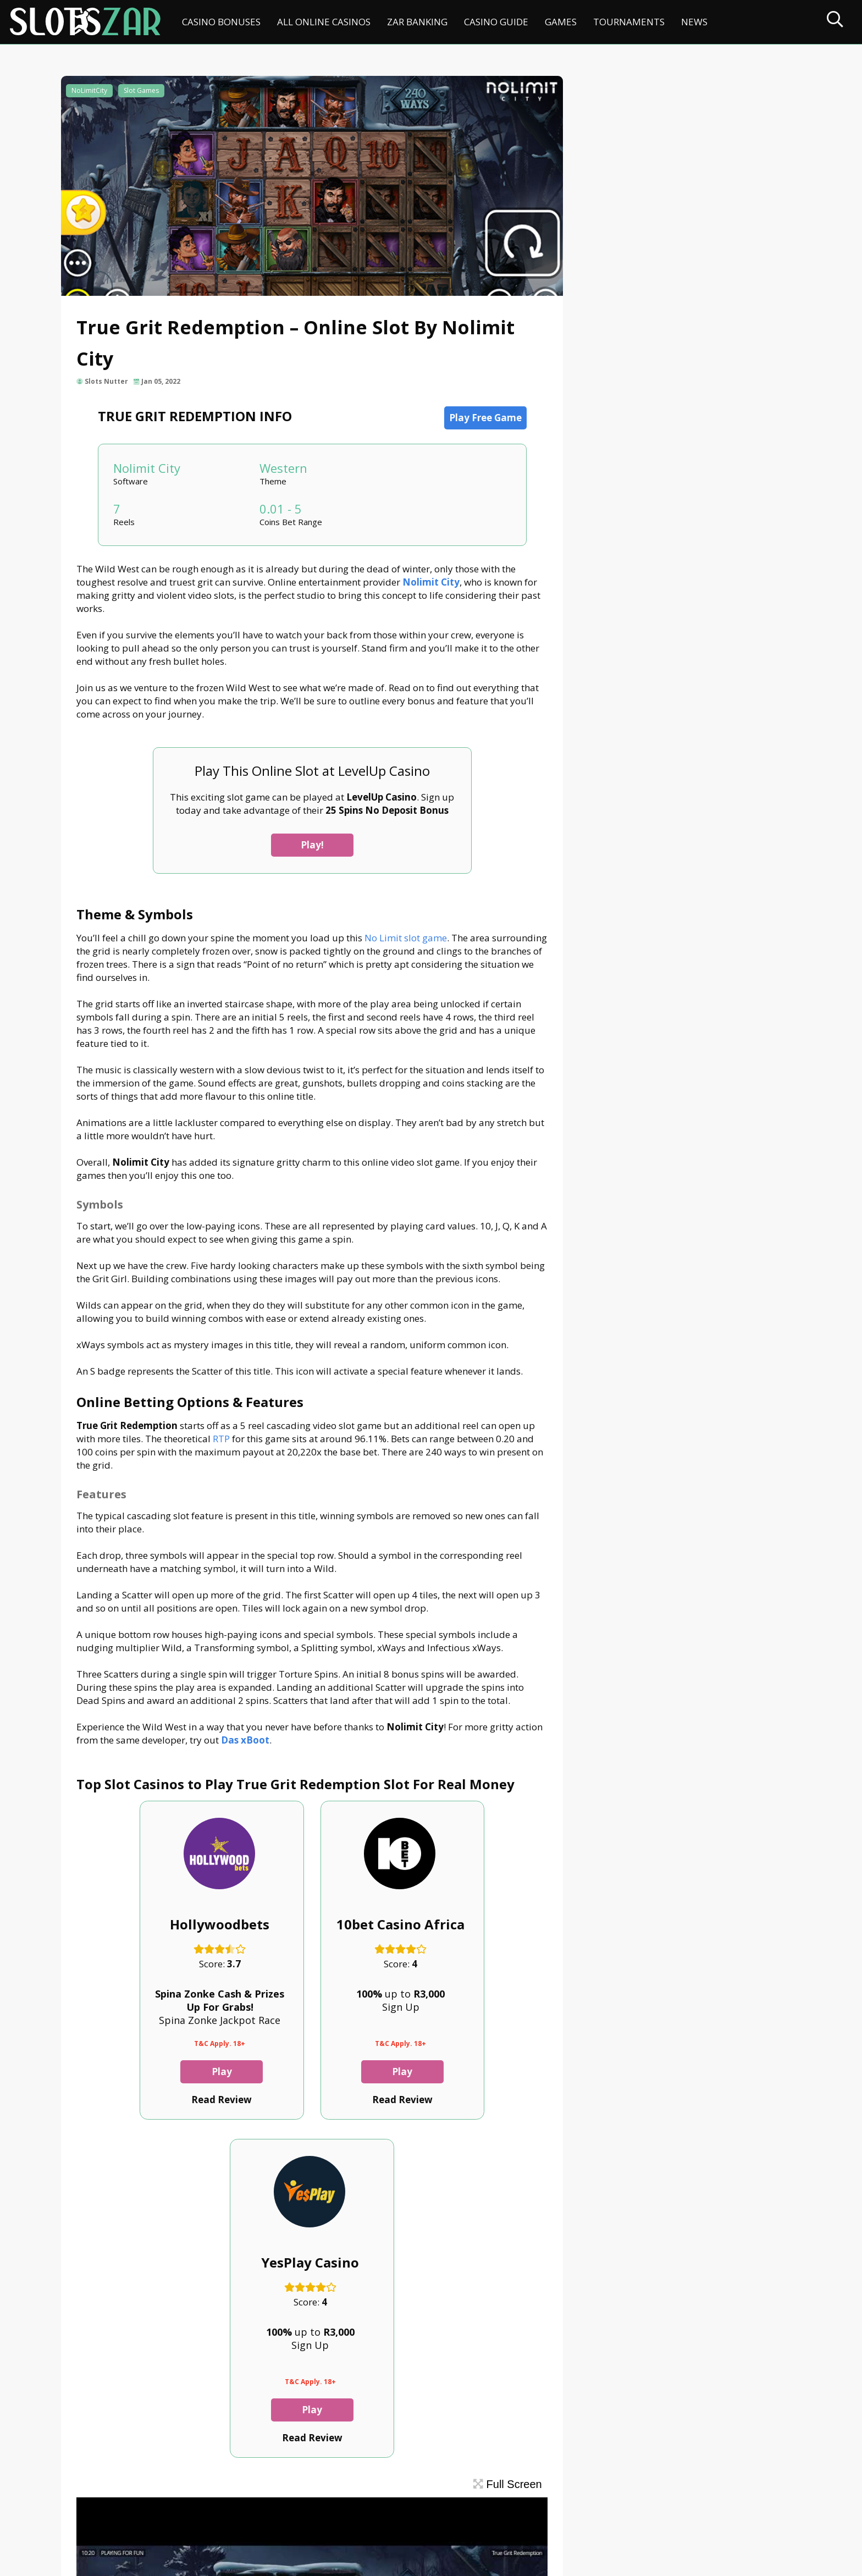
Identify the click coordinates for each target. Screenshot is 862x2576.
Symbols (619, 135)
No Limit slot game (407, 940)
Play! (305, 847)
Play (147, 2099)
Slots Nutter (107, 384)
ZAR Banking (417, 21)
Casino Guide (496, 21)
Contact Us (90, 2518)
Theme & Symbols (629, 117)
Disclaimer (199, 2518)
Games (561, 21)
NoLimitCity (90, 92)
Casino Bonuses (221, 21)
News (694, 21)
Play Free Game (478, 420)
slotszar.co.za (169, 2562)
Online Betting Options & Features (664, 154)
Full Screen (492, 2174)
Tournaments (629, 21)
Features (620, 173)
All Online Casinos (324, 21)
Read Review (148, 2127)
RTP (236, 1441)
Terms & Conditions (347, 2518)
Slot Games (141, 92)
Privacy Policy (263, 2518)
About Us (144, 2518)
